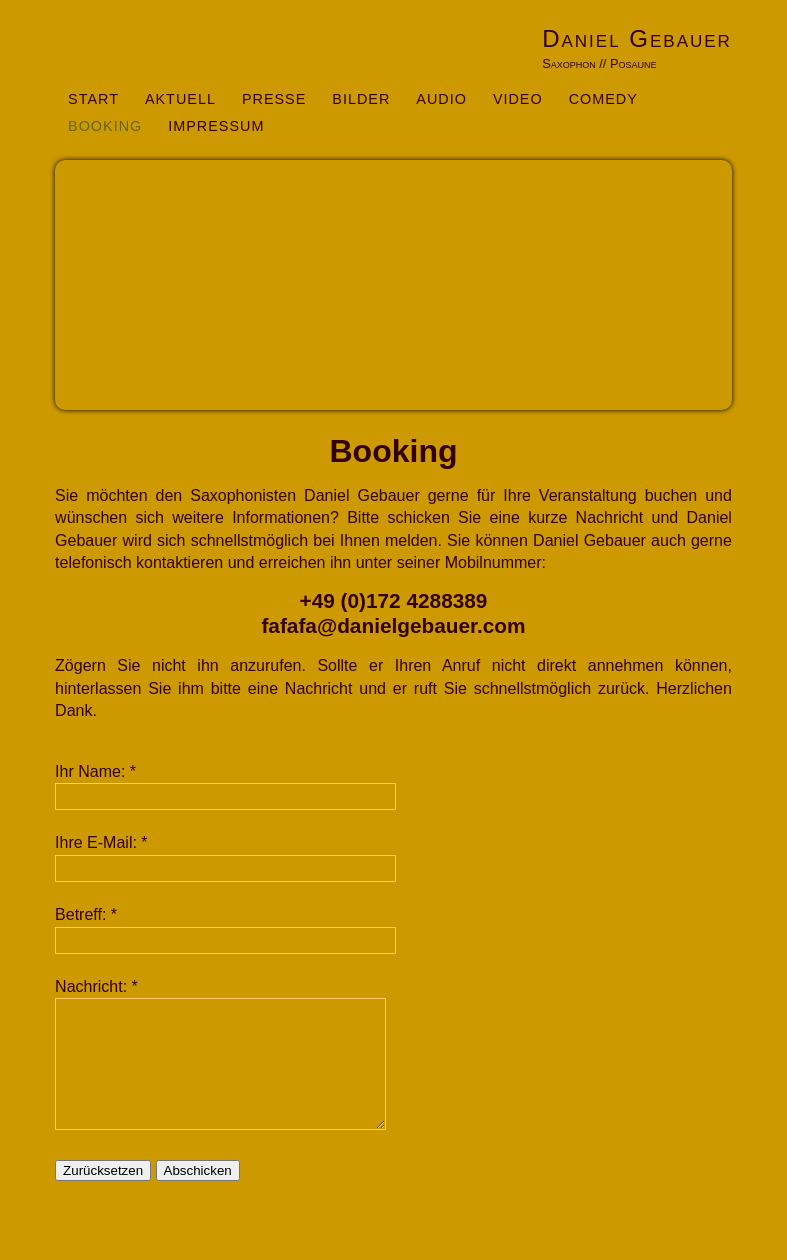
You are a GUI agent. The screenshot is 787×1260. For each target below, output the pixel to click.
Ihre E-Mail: (96, 842)
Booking (105, 126)
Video (518, 99)
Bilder (361, 99)
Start (93, 99)
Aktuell (180, 99)
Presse (274, 99)
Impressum (216, 126)
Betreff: (80, 914)
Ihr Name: (90, 771)
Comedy (603, 99)
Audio (441, 99)
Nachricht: (91, 986)
